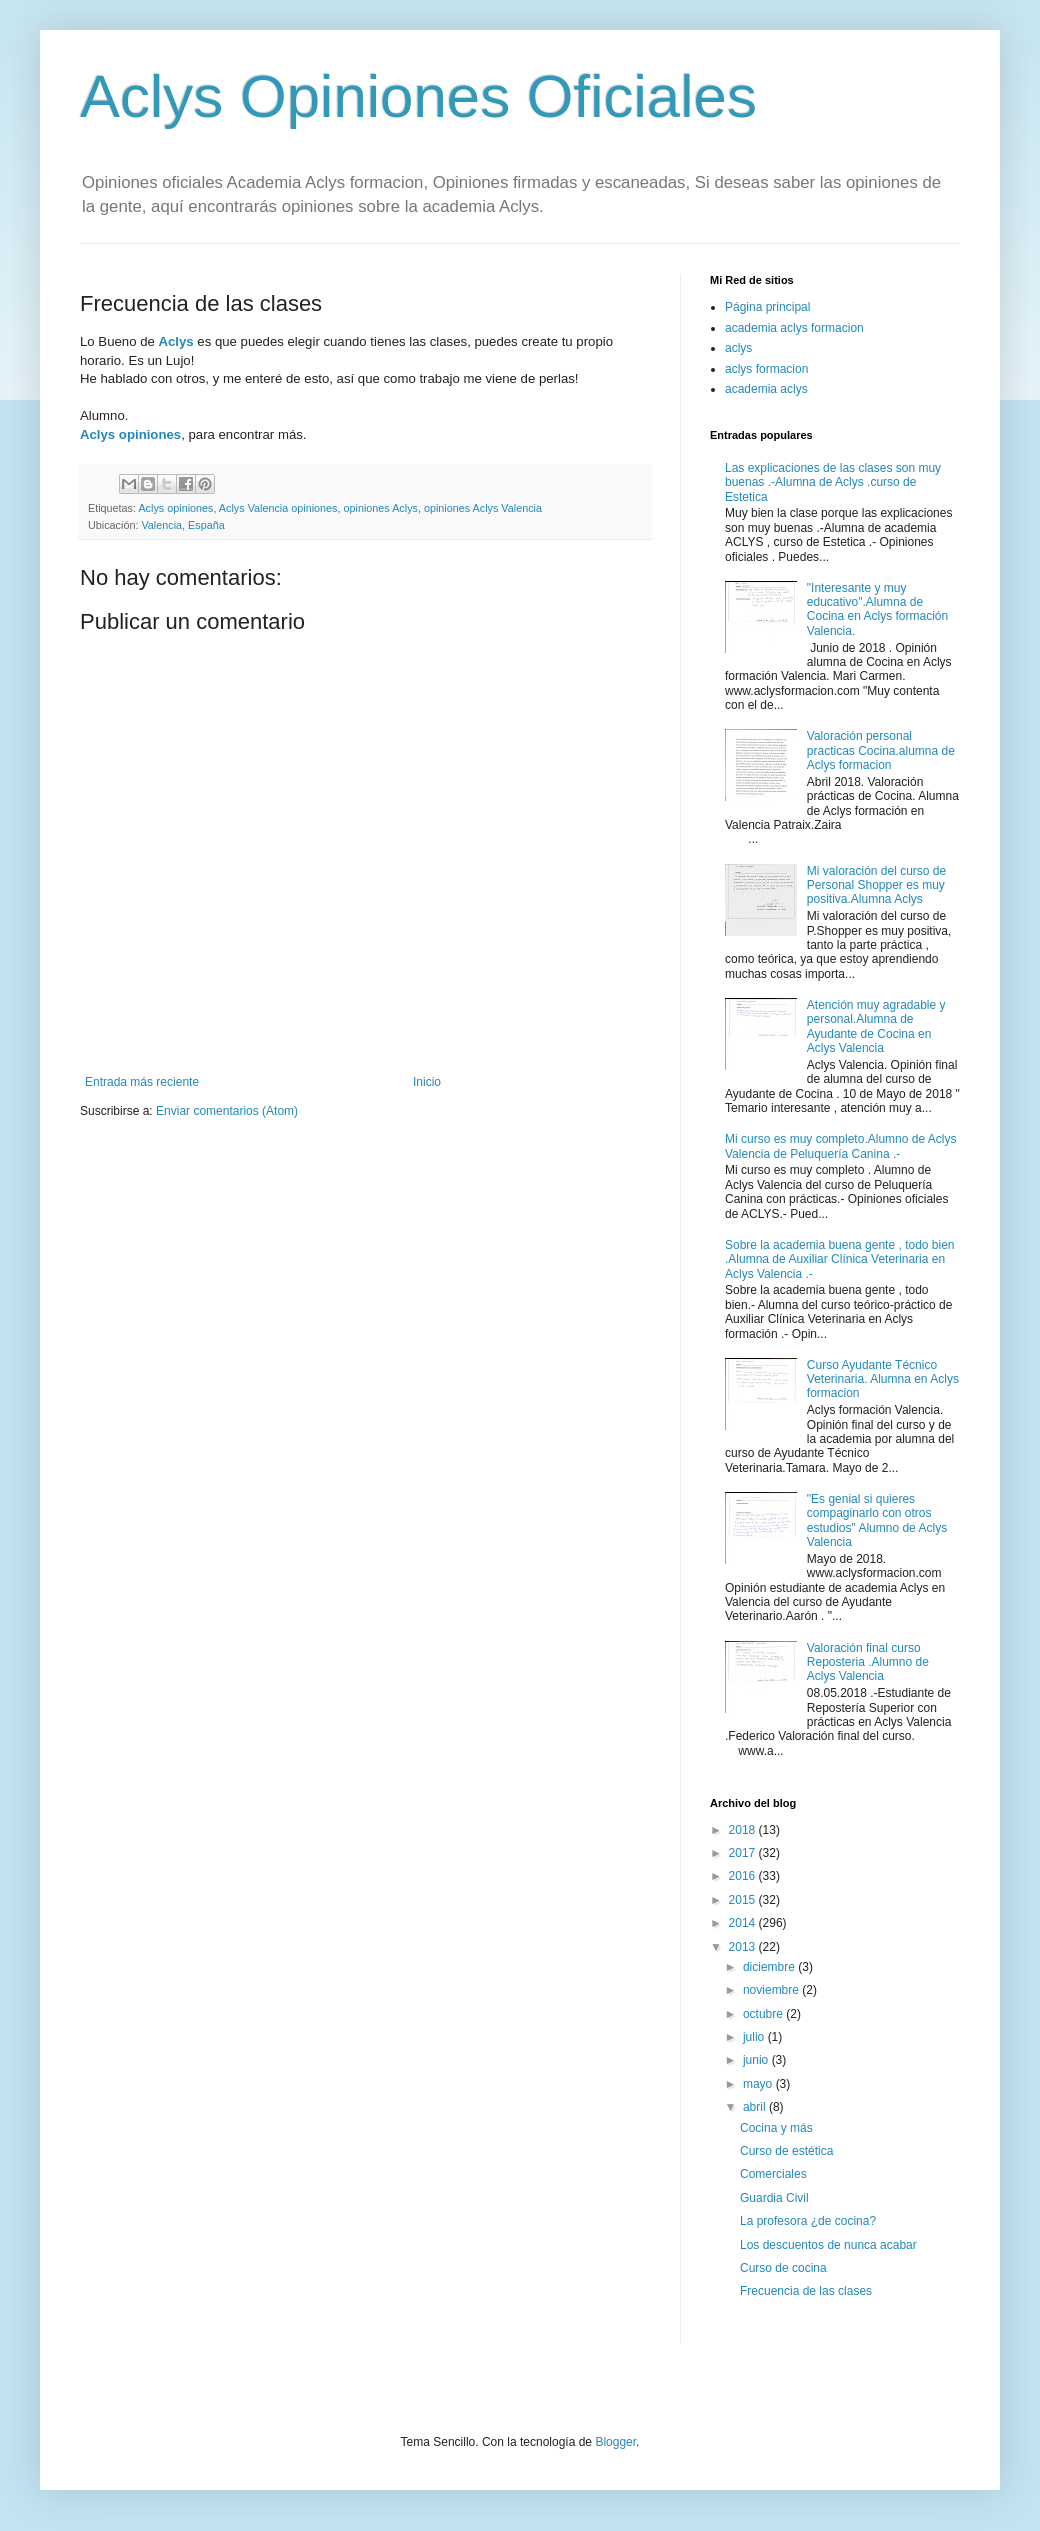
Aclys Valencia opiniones (278, 508)
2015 (744, 1900)
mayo (759, 2084)
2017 (744, 1853)
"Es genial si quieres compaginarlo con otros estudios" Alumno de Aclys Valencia (877, 1520)
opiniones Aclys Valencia (483, 508)
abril (756, 2107)
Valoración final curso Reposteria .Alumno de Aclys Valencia (868, 1662)
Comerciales (773, 2174)
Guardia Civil (774, 2198)
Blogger (615, 2442)
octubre (764, 2014)
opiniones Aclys (381, 508)
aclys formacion (766, 369)
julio (755, 2037)
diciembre (770, 1967)
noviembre (772, 1990)
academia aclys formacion (794, 328)
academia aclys (766, 389)
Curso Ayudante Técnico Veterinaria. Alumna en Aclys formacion (883, 1379)
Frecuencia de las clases (806, 2291)
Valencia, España (182, 525)
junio (757, 2060)
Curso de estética (786, 2151)
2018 (744, 1830)
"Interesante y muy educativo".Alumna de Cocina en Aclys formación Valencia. (877, 609)
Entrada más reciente (142, 1082)
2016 (744, 1876)
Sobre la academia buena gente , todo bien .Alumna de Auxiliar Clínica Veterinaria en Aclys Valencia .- (840, 1259)
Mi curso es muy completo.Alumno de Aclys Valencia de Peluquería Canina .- (840, 1146)
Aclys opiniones (130, 434)
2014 (744, 1923)
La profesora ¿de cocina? (808, 2221)
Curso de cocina (783, 2268)
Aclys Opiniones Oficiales (418, 96)
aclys (738, 348)
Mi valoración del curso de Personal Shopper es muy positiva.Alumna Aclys (876, 885)
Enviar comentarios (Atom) (227, 1111)
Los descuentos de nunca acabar (828, 2245)
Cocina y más (776, 2128)
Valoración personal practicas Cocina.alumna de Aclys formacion (881, 750)
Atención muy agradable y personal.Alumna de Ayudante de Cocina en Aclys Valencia (876, 1026)
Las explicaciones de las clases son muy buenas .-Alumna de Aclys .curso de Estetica (833, 482)
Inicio (427, 1082)
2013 (744, 1947)
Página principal (767, 307)
